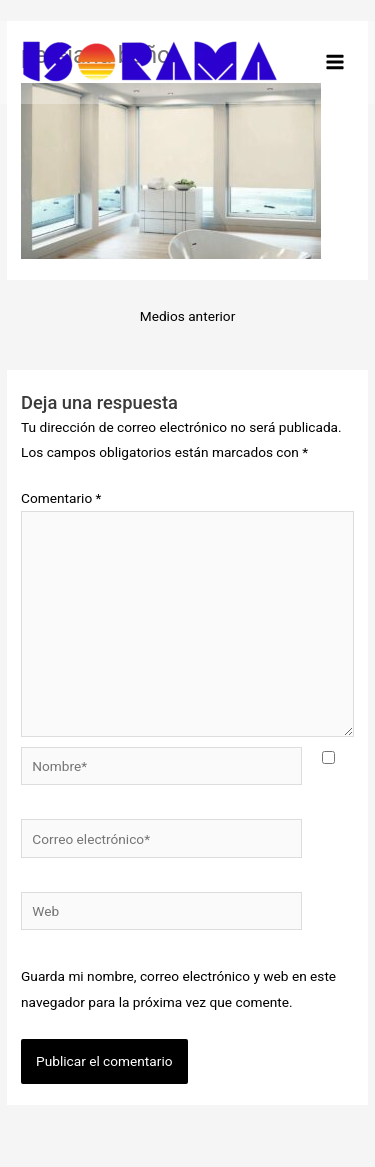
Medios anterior (188, 316)
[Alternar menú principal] (335, 62)
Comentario (61, 498)
